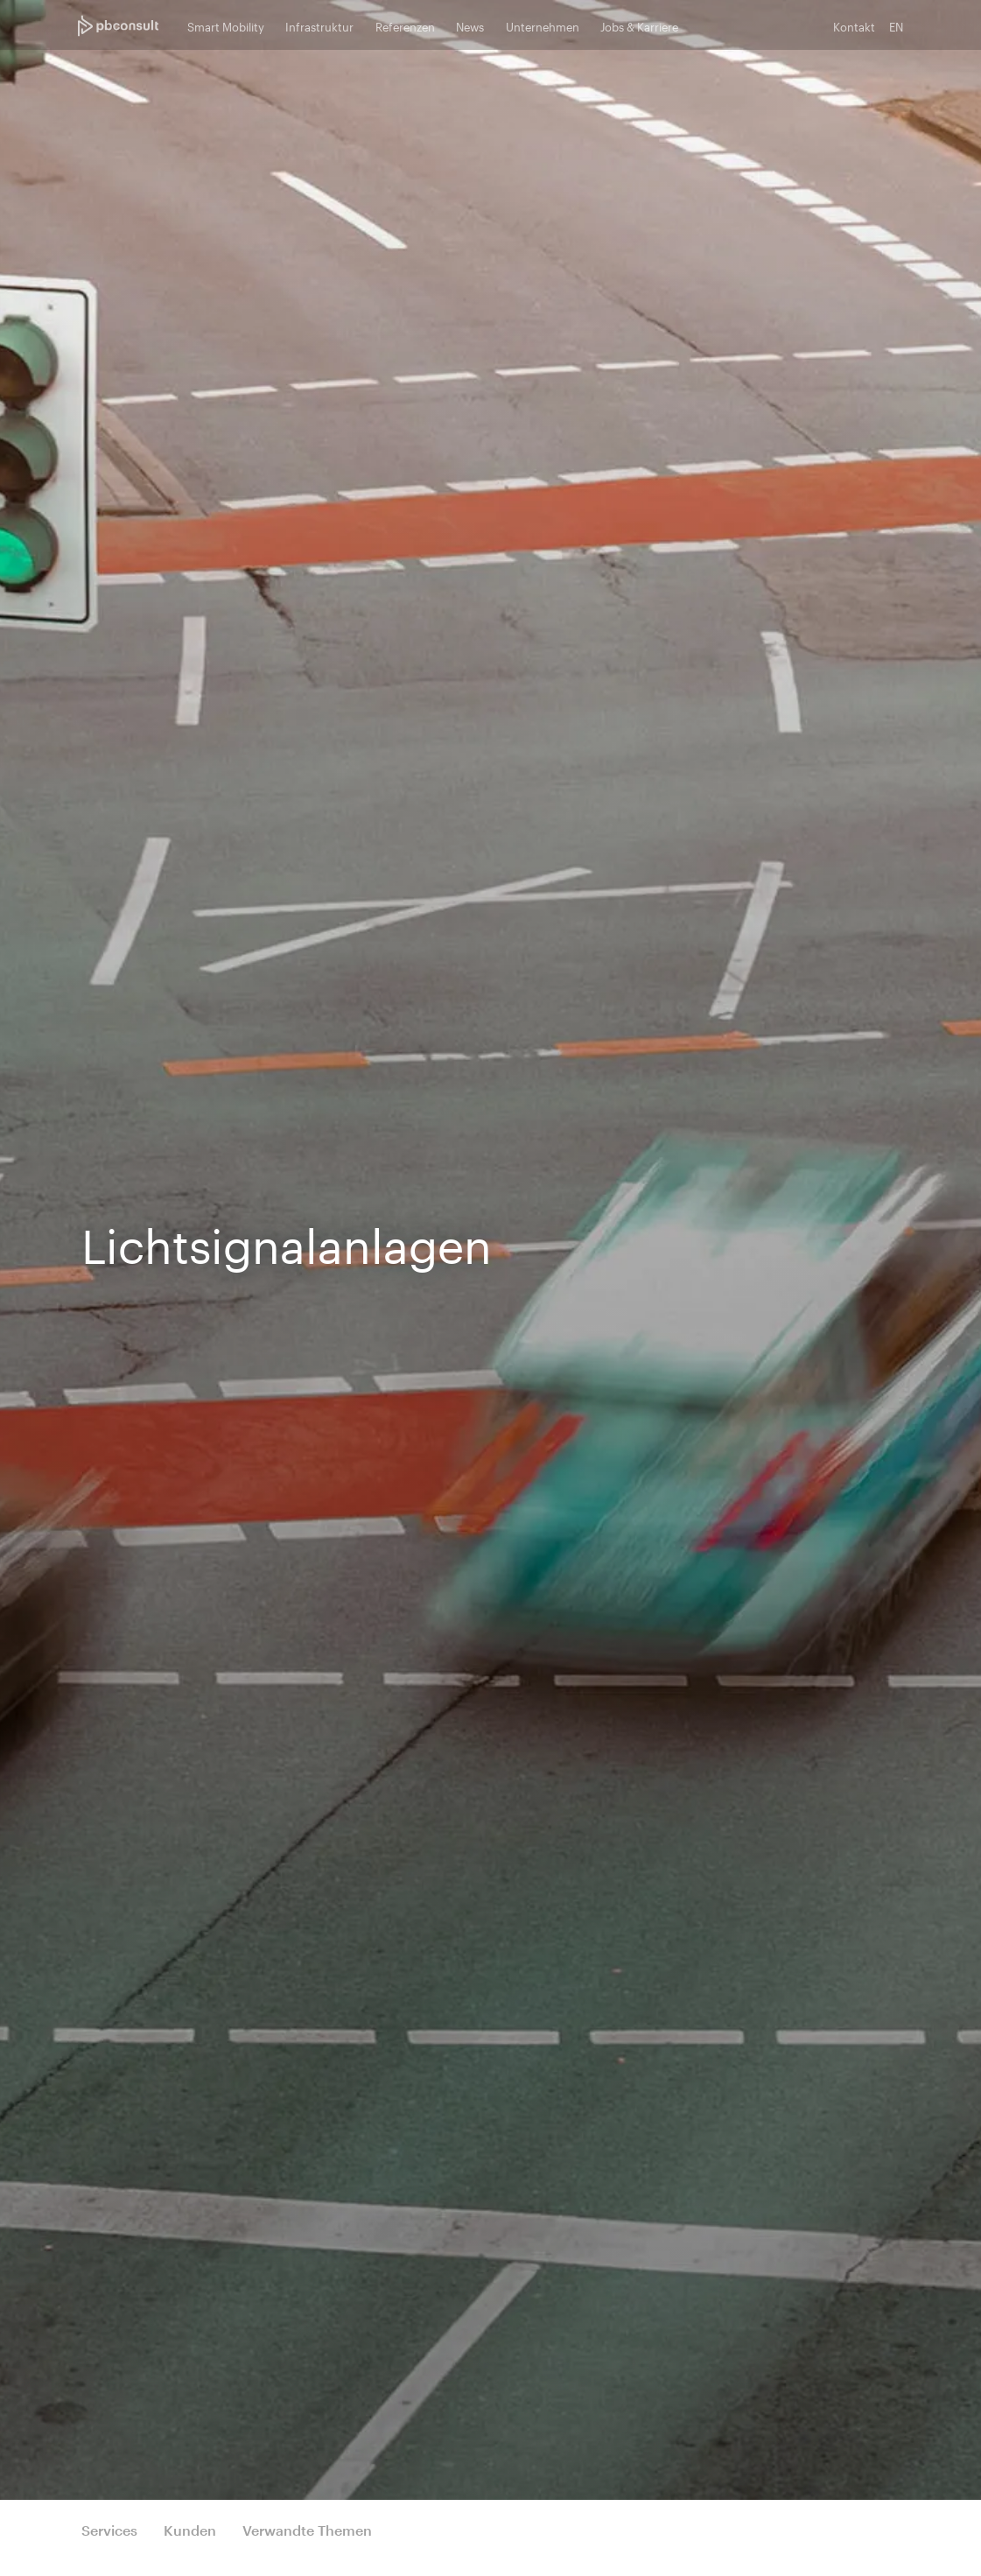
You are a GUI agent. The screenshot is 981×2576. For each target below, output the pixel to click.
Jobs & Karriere (639, 27)
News (470, 27)
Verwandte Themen (307, 2530)
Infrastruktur (319, 27)
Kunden (190, 2530)
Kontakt (854, 27)
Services (109, 2530)
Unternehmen (542, 27)
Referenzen (405, 27)
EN (896, 27)
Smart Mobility (225, 27)
